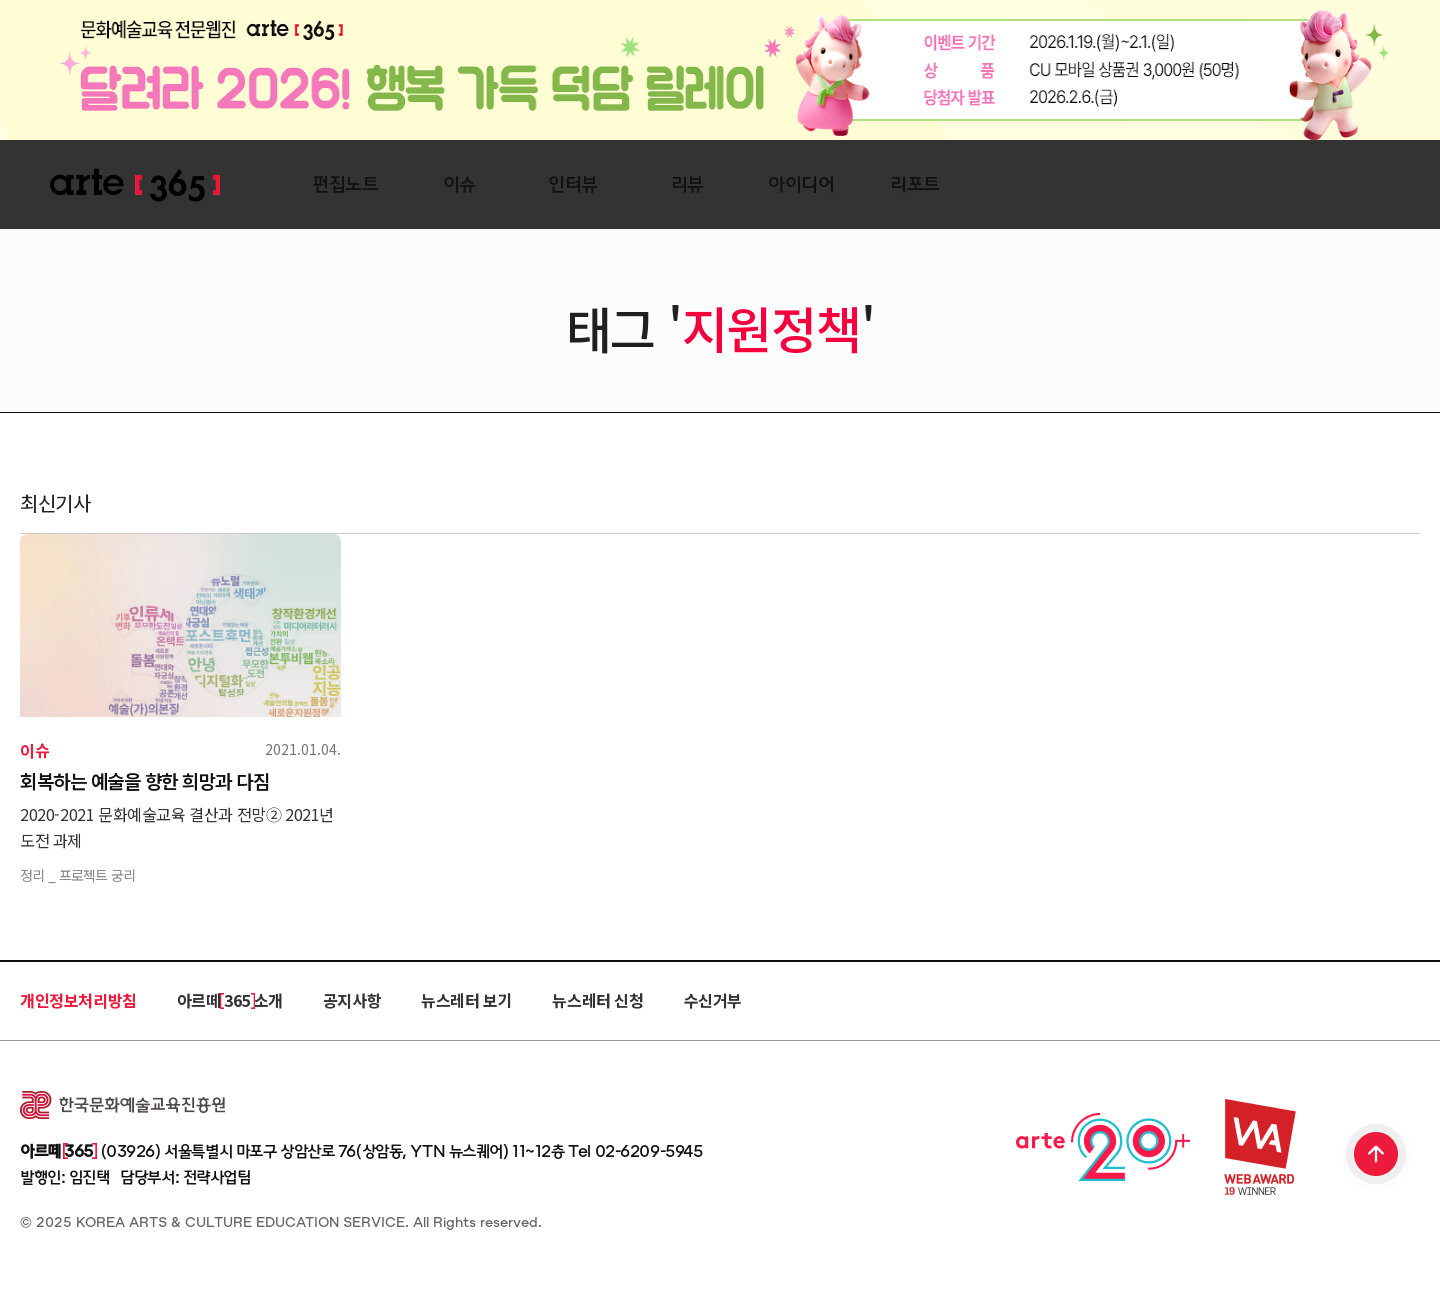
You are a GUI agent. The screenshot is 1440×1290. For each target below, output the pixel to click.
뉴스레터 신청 (597, 1000)
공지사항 (352, 1000)
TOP (1377, 1156)
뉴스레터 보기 (466, 1000)
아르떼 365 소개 (230, 1000)
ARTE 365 (135, 185)
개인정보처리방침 (78, 1000)
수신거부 (713, 1000)
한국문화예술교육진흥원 (122, 1105)
